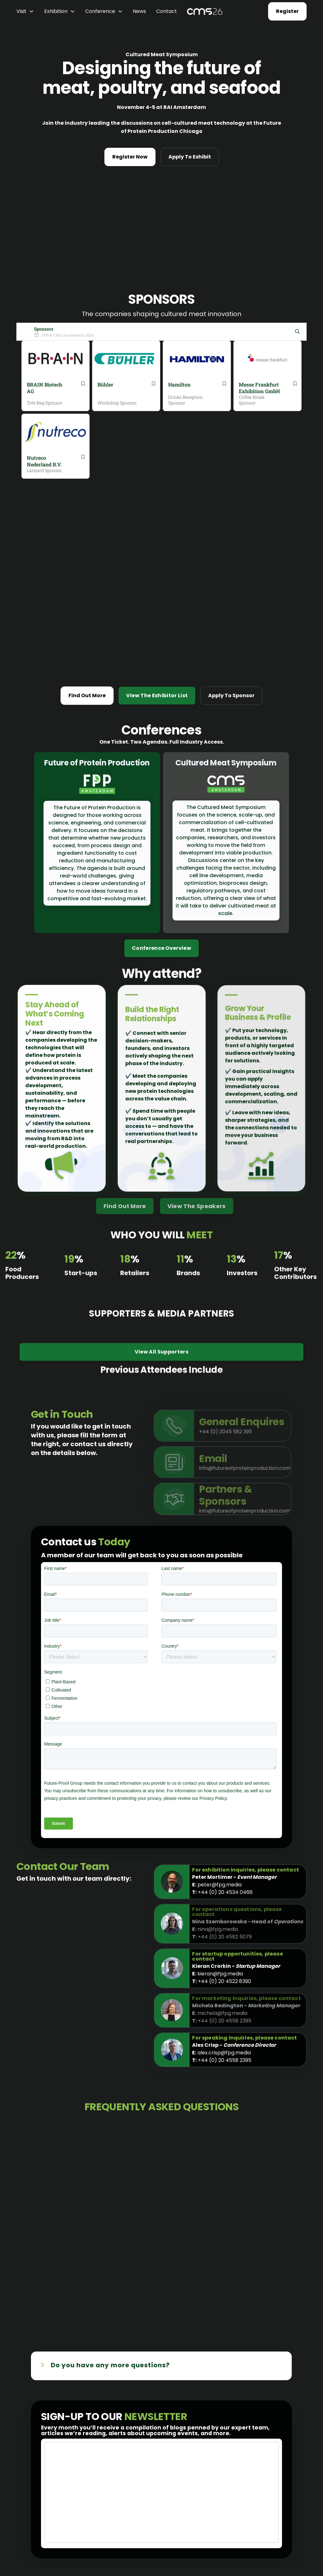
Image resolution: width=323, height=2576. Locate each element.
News (139, 11)
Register (287, 11)
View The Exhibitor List (157, 500)
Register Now (130, 156)
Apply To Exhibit (189, 156)
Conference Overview (161, 753)
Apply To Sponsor (231, 500)
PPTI (116, 2546)
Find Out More (87, 500)
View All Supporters (161, 1162)
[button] (25, 11)
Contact (166, 11)
